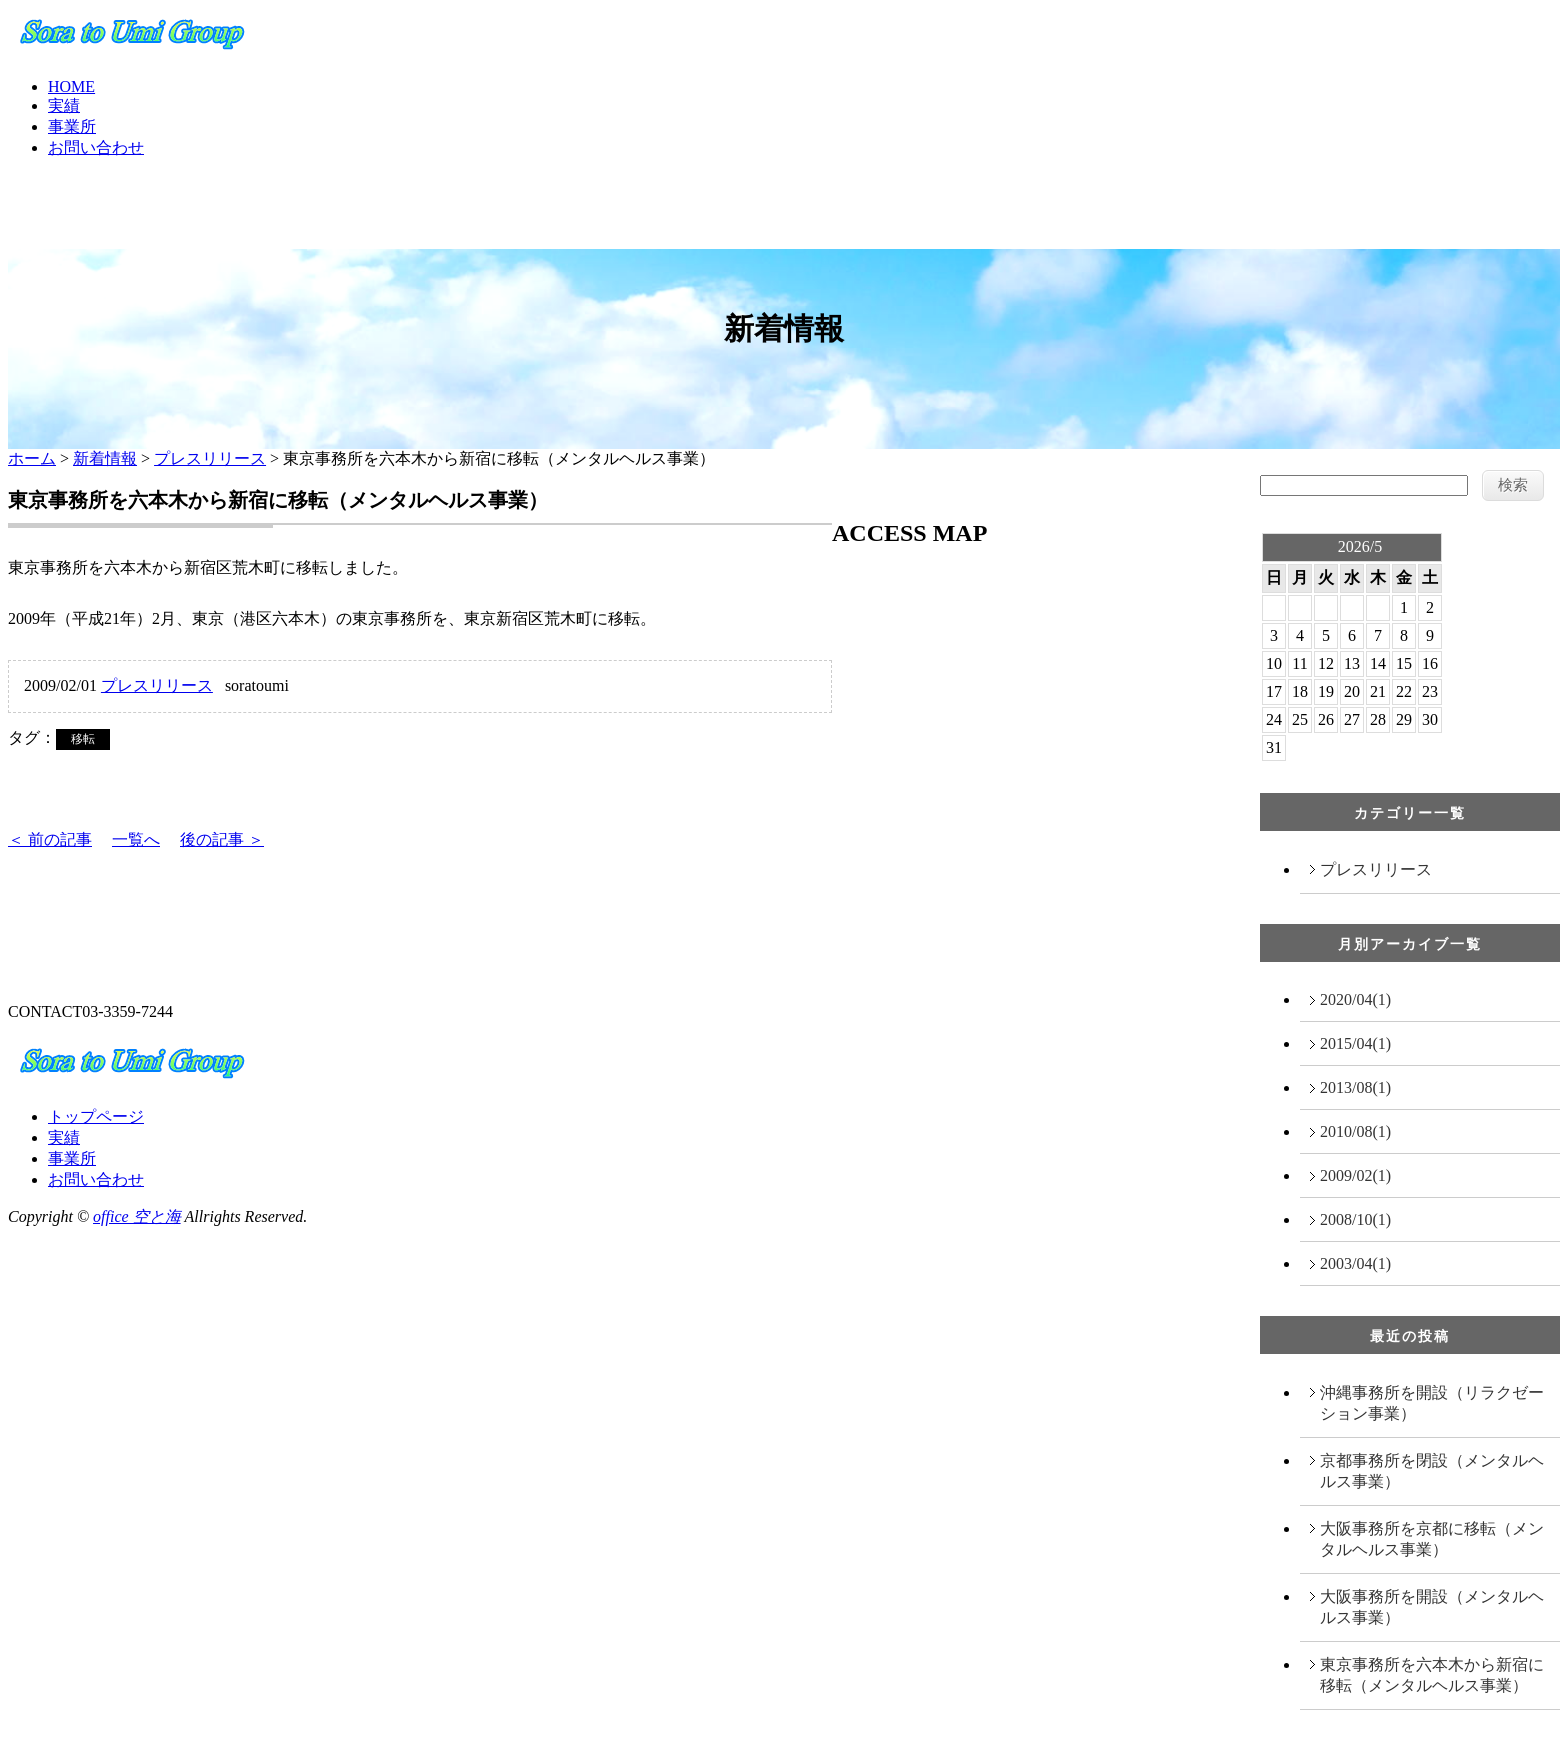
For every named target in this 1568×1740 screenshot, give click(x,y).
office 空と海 (137, 1216)
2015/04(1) (1355, 1043)
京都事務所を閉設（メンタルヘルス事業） (1432, 1471)
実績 (64, 105)
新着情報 (105, 458)
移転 (83, 739)
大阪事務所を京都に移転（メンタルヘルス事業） (1432, 1539)
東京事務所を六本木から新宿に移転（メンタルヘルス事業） (1432, 1675)
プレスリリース (210, 458)
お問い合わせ (96, 147)
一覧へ (136, 839)
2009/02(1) (1355, 1175)
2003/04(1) (1355, 1263)
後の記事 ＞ (222, 839)
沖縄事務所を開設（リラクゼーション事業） (1432, 1403)
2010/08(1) (1355, 1131)
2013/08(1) (1355, 1087)
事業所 (72, 126)
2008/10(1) (1355, 1219)
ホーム (32, 458)
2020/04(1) (1355, 999)
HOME (71, 86)
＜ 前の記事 (50, 839)
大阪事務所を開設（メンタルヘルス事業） (1432, 1607)
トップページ (96, 1116)
